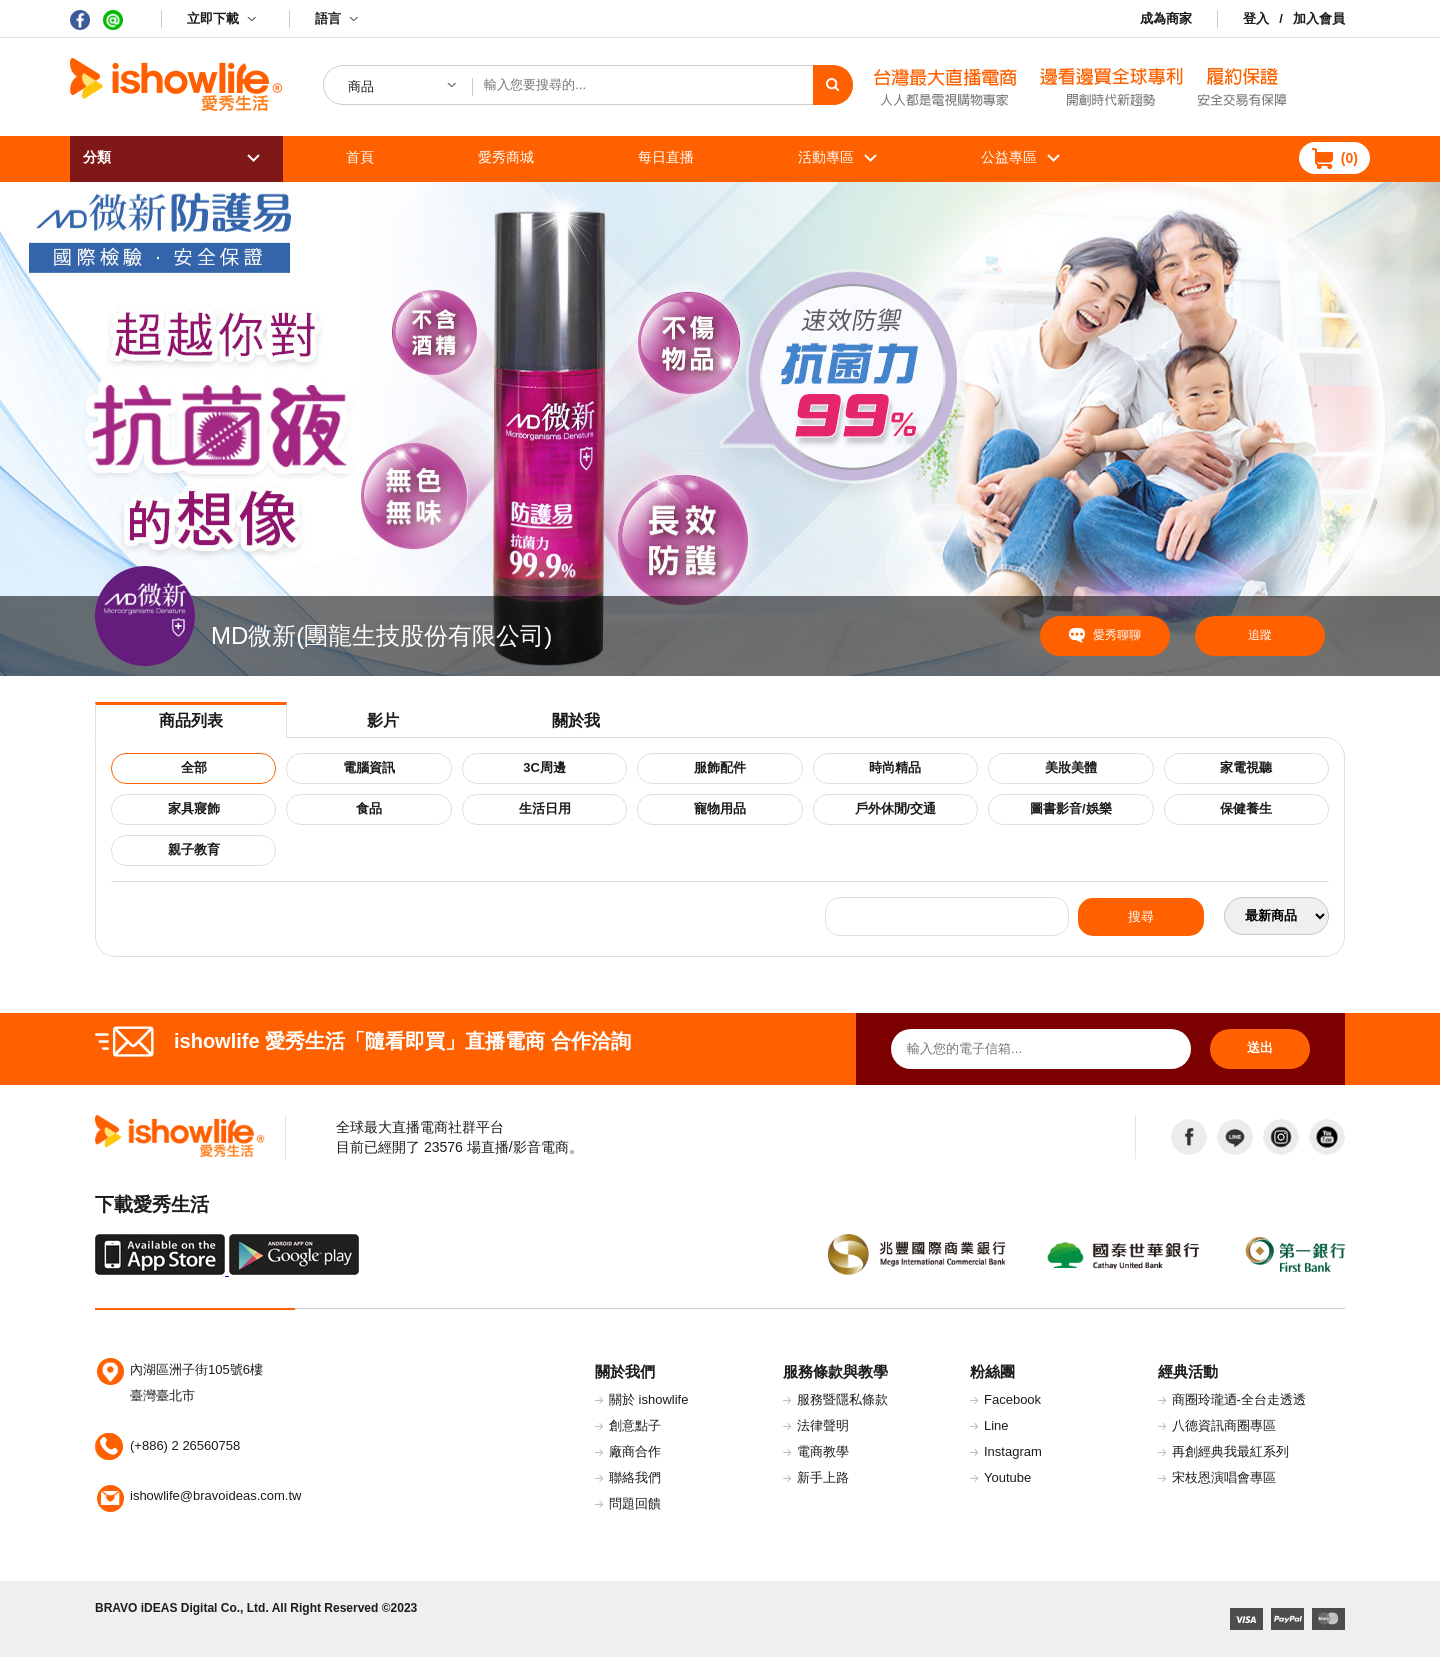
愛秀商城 (506, 157)
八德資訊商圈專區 (1224, 1425)
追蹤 (1260, 635)
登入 (1256, 18)
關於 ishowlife (648, 1399)
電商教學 (823, 1451)
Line (996, 1425)
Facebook (1012, 1399)
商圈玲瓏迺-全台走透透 (1239, 1399)
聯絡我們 (635, 1477)
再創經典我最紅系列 (1230, 1451)
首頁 (360, 157)
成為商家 (1166, 18)
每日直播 (666, 157)
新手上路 (823, 1477)
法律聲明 (823, 1425)
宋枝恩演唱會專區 (1224, 1477)
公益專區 (1009, 157)
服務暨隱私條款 (842, 1399)
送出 (1260, 1047)
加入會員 (1319, 18)
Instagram (1013, 1451)
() (1349, 158)
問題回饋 (635, 1503)
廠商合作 (635, 1451)
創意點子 (635, 1425)
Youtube (1007, 1477)
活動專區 (826, 157)
